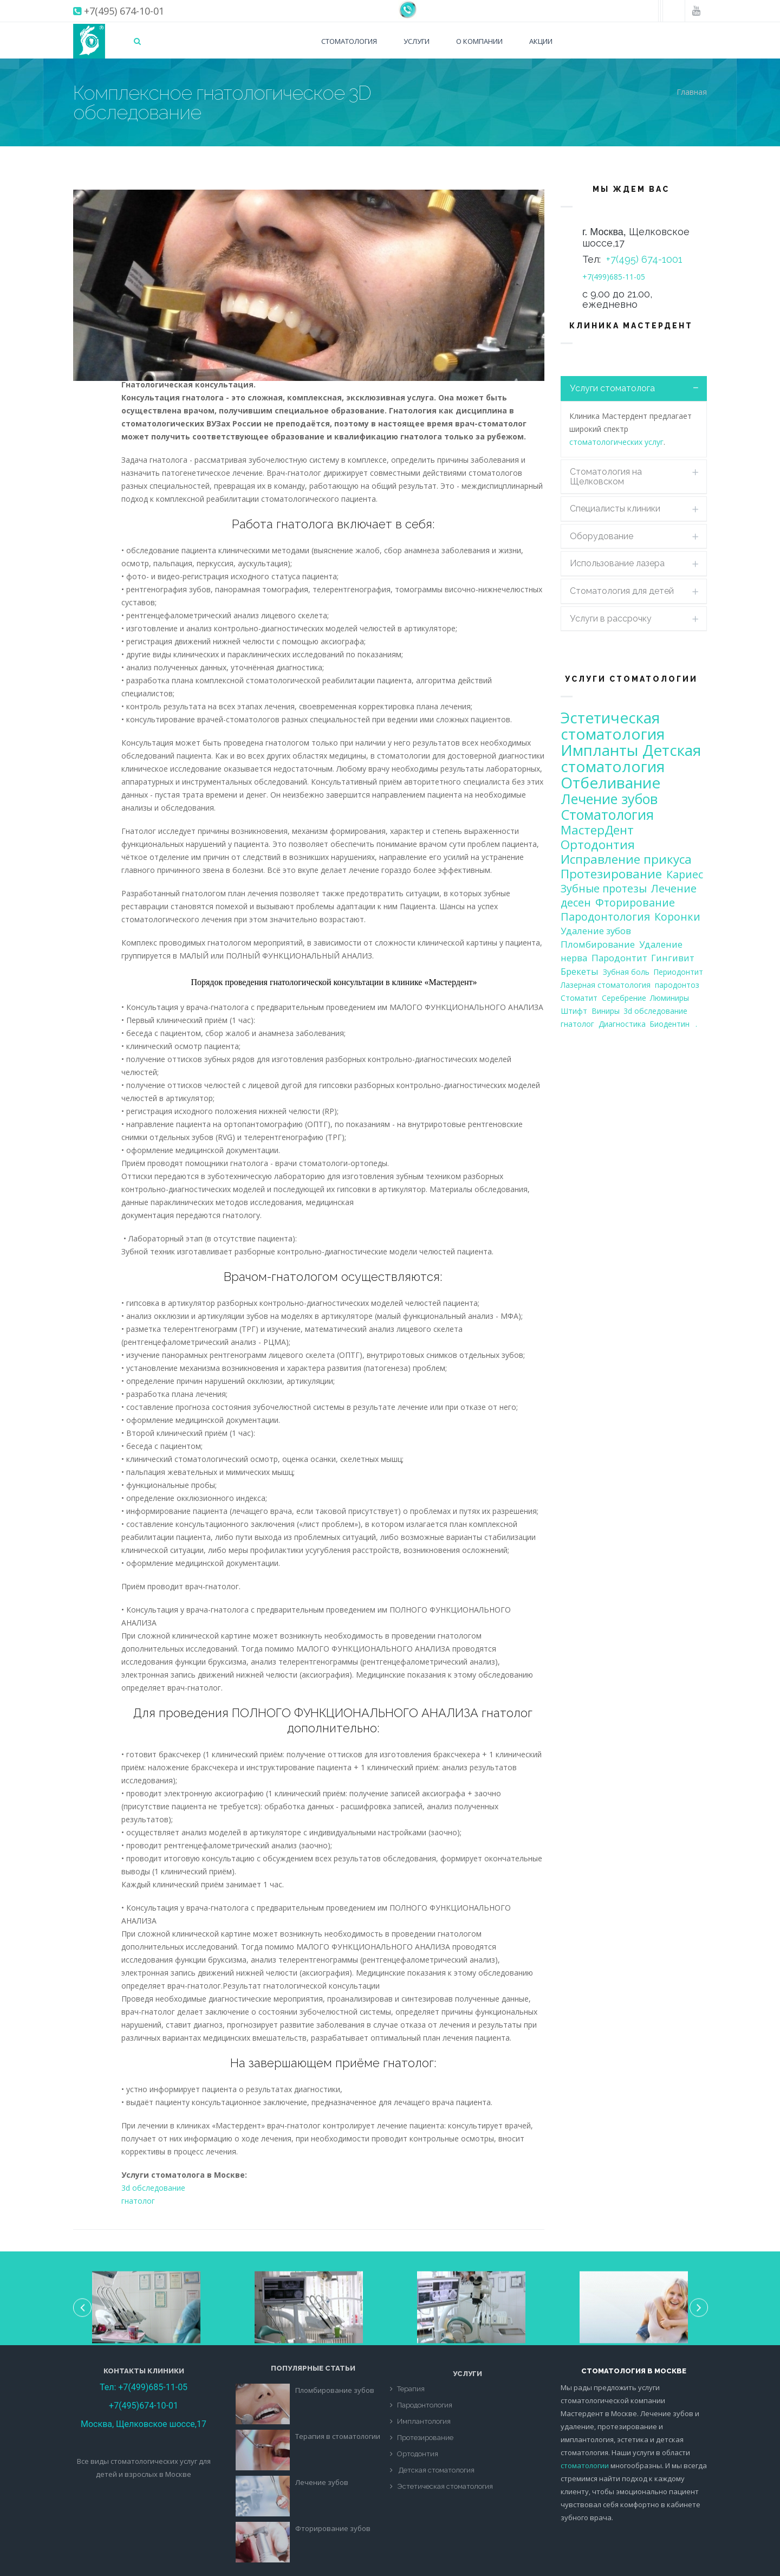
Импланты (599, 750)
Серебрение (624, 998)
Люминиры (669, 998)
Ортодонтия (598, 844)
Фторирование (635, 902)
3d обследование (153, 2188)
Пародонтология (605, 916)
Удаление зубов (596, 930)
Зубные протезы (604, 888)
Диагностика (622, 1024)
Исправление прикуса (626, 859)
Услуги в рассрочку (611, 618)
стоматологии (585, 2465)
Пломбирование (598, 944)
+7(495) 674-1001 (644, 259)
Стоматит (579, 998)
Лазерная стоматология (606, 985)
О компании (479, 41)
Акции (540, 41)
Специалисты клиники (615, 508)
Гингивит (672, 958)
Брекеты (580, 971)
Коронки (677, 916)
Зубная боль (626, 972)
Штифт (574, 1011)
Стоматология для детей (622, 591)
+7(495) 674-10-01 (124, 10)
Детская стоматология (631, 758)
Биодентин (669, 1024)
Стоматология (349, 41)
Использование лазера (617, 563)
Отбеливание (610, 782)
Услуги (417, 41)
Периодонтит (678, 972)
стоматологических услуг (616, 442)
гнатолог (138, 2201)
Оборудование (601, 536)
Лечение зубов (609, 798)
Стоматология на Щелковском (606, 477)
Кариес (684, 874)
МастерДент (597, 829)
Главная (692, 92)
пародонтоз (677, 985)
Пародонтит (619, 958)
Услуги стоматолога (612, 388)
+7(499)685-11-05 (613, 276)
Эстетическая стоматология (613, 725)
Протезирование (611, 873)
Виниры (606, 1011)
